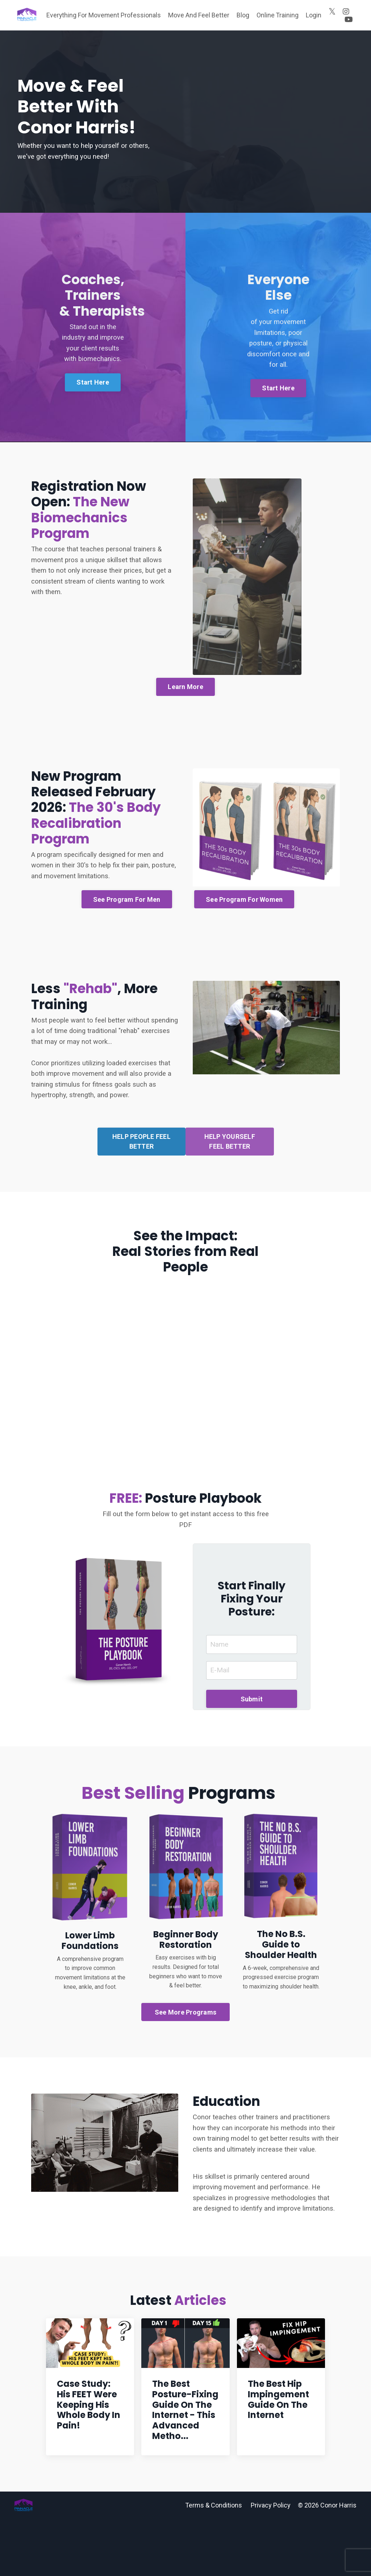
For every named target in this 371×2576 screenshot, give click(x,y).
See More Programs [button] (185, 2071)
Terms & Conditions (213, 2561)
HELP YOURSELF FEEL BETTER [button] (229, 1201)
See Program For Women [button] (244, 962)
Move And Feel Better (198, 18)
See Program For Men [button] (127, 962)
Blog (243, 18)
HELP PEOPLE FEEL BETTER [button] (141, 1201)
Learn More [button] (185, 750)
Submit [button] (252, 1755)
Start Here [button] (94, 431)
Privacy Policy (271, 2561)
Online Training (278, 18)
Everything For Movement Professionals (103, 18)
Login (314, 18)
